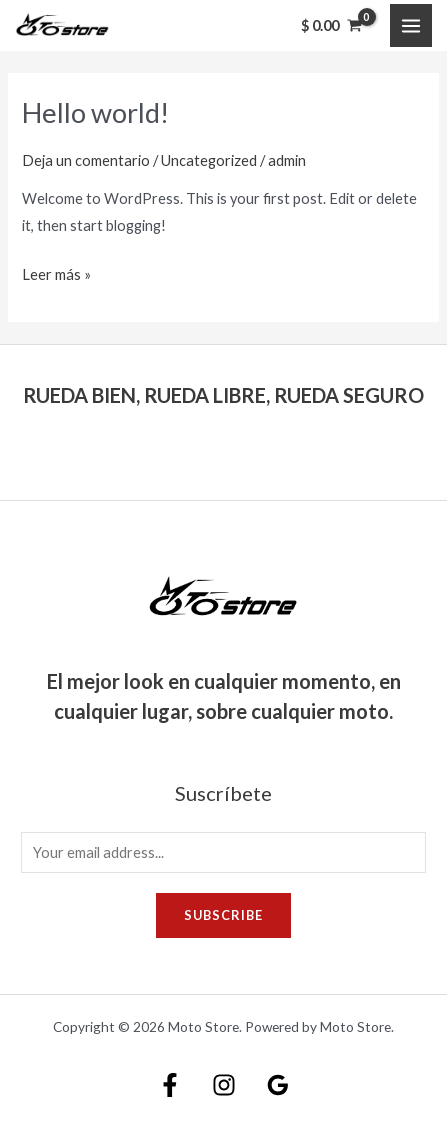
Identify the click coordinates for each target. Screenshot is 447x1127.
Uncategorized (209, 160)
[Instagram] (224, 1085)
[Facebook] (170, 1085)
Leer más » (56, 272)
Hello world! (95, 112)
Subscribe (223, 915)
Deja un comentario (86, 160)
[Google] (278, 1085)
